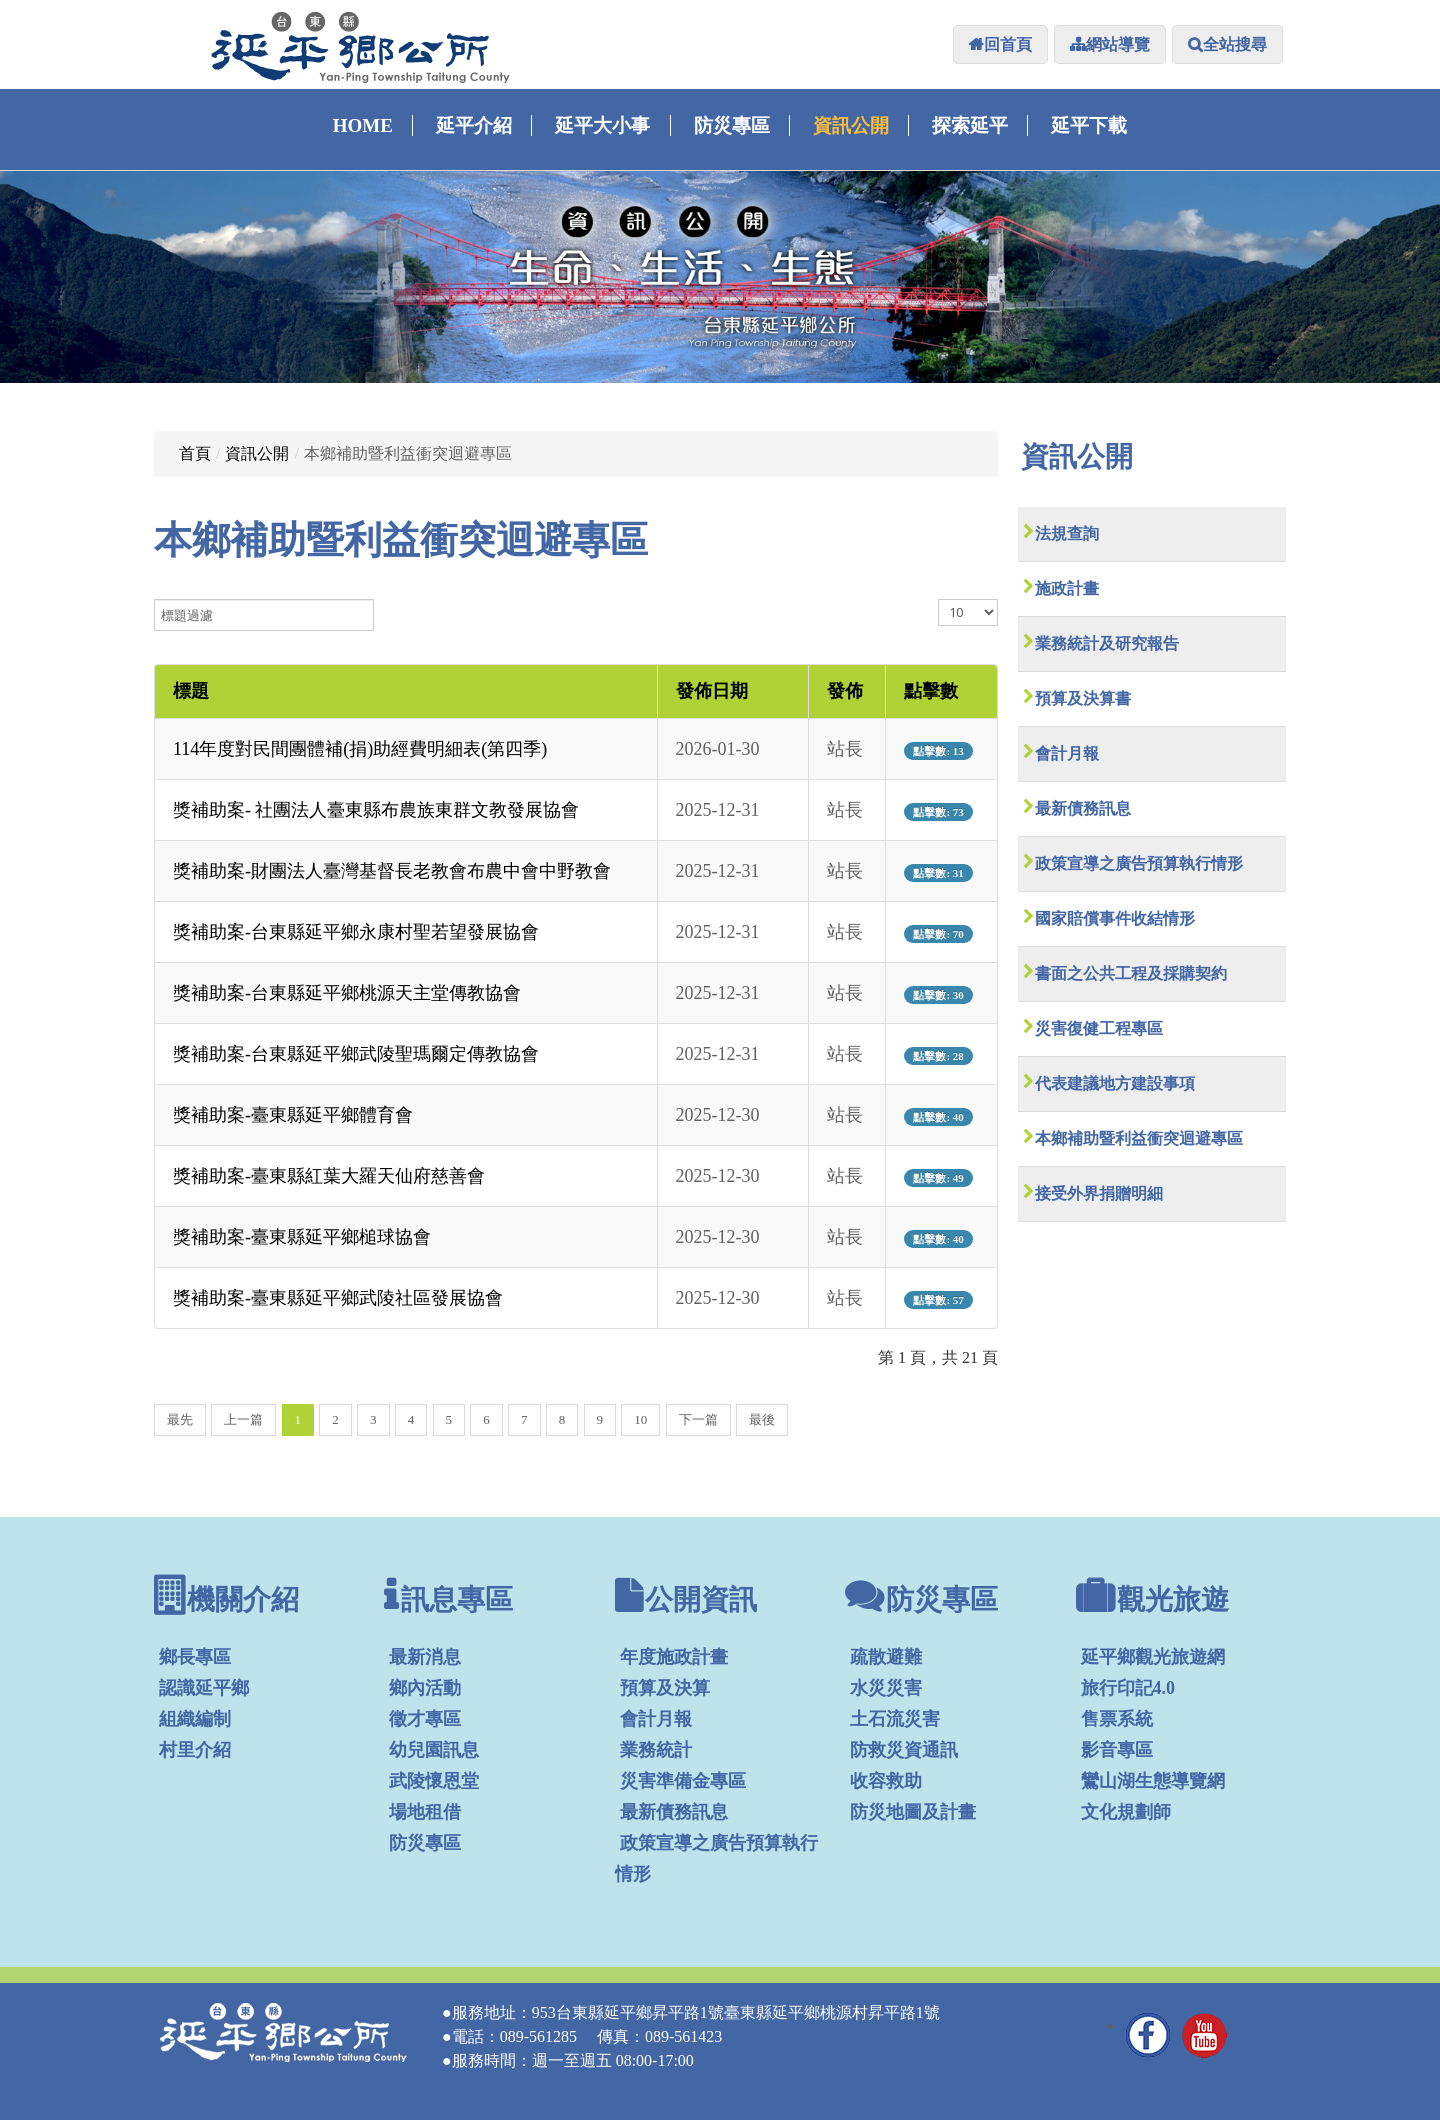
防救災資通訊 (904, 1750)
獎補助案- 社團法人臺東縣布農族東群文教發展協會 (376, 810)
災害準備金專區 (683, 1781)
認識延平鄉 (204, 1688)
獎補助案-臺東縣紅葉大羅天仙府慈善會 (329, 1176)
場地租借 (425, 1812)
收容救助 (886, 1781)
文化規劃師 (1126, 1812)
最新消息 (425, 1657)
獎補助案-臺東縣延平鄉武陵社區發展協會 (338, 1298)
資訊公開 (851, 125)
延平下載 (1089, 125)
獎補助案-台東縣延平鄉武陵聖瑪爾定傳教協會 (356, 1054)
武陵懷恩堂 (434, 1781)
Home (363, 125)
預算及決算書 (1083, 698)
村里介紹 (195, 1750)
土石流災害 (895, 1719)
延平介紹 (474, 125)
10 (640, 1419)
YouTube (1205, 2035)
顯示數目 (938, 599)
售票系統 (1117, 1719)
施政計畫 (1067, 588)
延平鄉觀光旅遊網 (1153, 1657)
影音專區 (1117, 1750)
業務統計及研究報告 (1107, 643)
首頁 (195, 453)
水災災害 (886, 1688)
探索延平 (970, 125)
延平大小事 (602, 125)
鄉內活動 (425, 1688)
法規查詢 (1067, 533)
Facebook (1149, 2035)
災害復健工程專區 (1099, 1028)
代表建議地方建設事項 (1115, 1083)
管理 (1261, 2042)
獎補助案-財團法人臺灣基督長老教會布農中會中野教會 (392, 871)
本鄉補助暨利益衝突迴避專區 (1139, 1138)
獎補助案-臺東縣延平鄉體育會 (293, 1115)
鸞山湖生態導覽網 (1153, 1781)
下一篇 (698, 1419)
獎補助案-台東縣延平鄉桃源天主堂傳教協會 (347, 993)
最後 (762, 1419)
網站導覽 (1118, 44)
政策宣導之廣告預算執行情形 (1139, 863)
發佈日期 (712, 691)
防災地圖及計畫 (913, 1812)
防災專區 (732, 125)
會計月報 (1067, 753)
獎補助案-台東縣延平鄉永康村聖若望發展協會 (356, 932)
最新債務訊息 (1083, 808)
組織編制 (195, 1719)
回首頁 (1008, 44)
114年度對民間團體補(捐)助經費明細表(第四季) (360, 749)
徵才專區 (425, 1719)
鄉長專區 (195, 1657)
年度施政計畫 (674, 1657)
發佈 (845, 691)
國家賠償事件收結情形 (1115, 918)
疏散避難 (886, 1657)
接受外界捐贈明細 (1099, 1193)
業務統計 (656, 1750)
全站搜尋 (1235, 44)
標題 (191, 691)
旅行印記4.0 (1128, 1688)
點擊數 (931, 691)
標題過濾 (154, 599)
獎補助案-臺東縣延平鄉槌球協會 (302, 1237)
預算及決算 (665, 1688)
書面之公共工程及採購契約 (1131, 973)
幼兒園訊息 (434, 1750)
